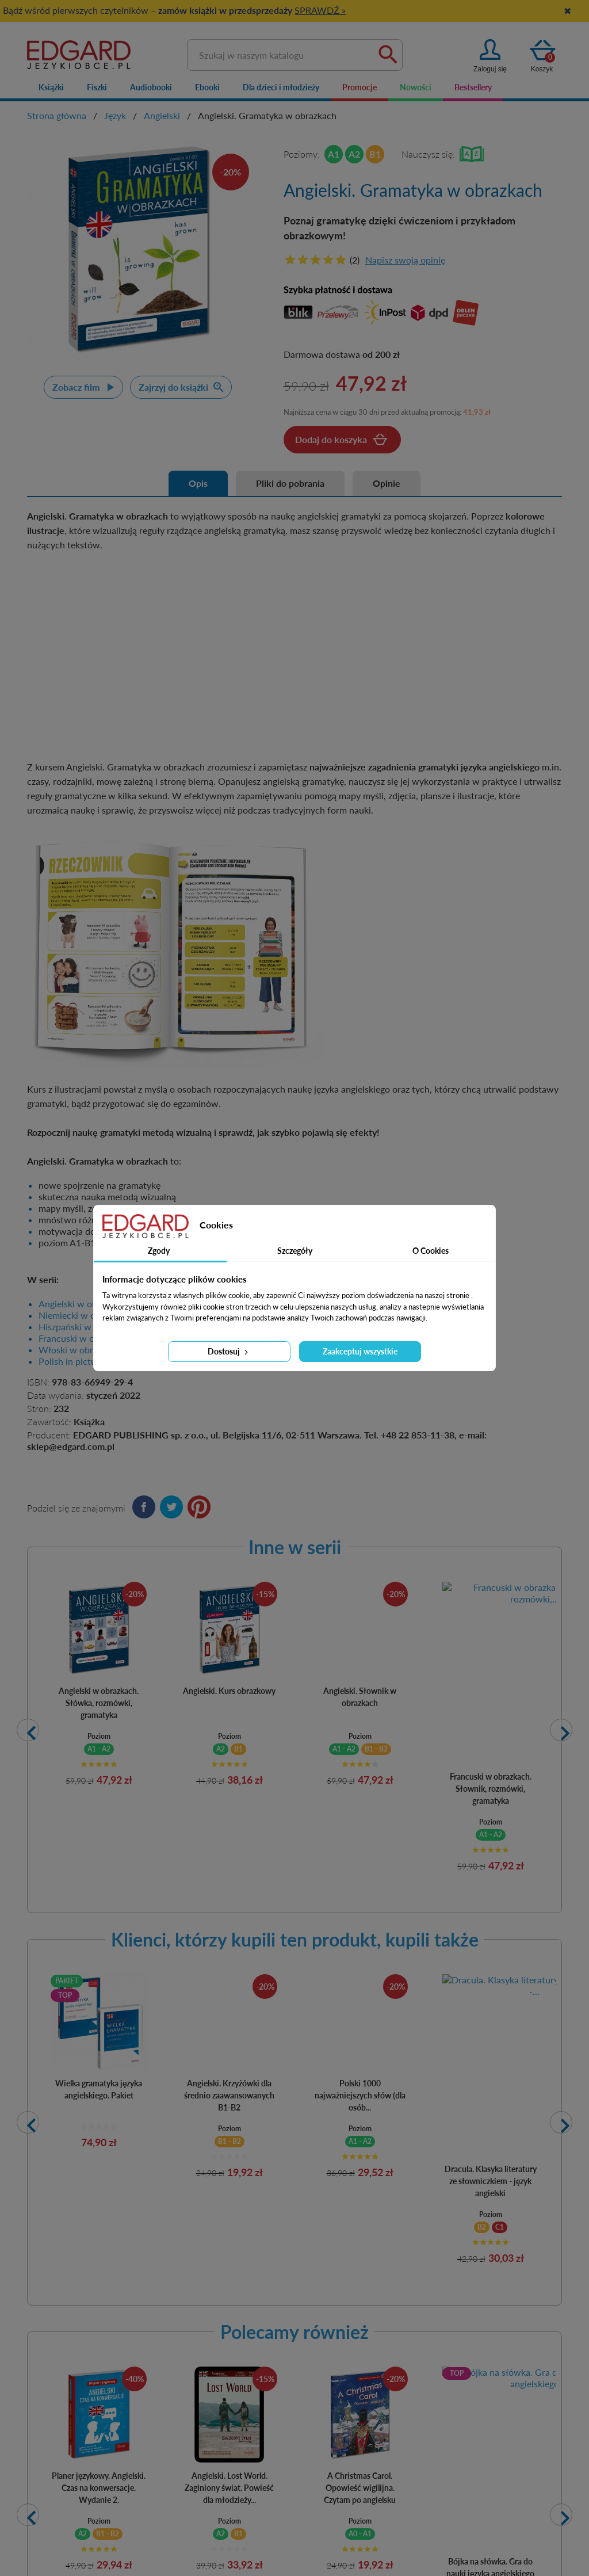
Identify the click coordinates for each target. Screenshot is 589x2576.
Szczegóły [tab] (294, 1250)
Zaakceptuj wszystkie (360, 1351)
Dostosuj (229, 1351)
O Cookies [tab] (430, 1250)
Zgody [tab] (159, 1250)
